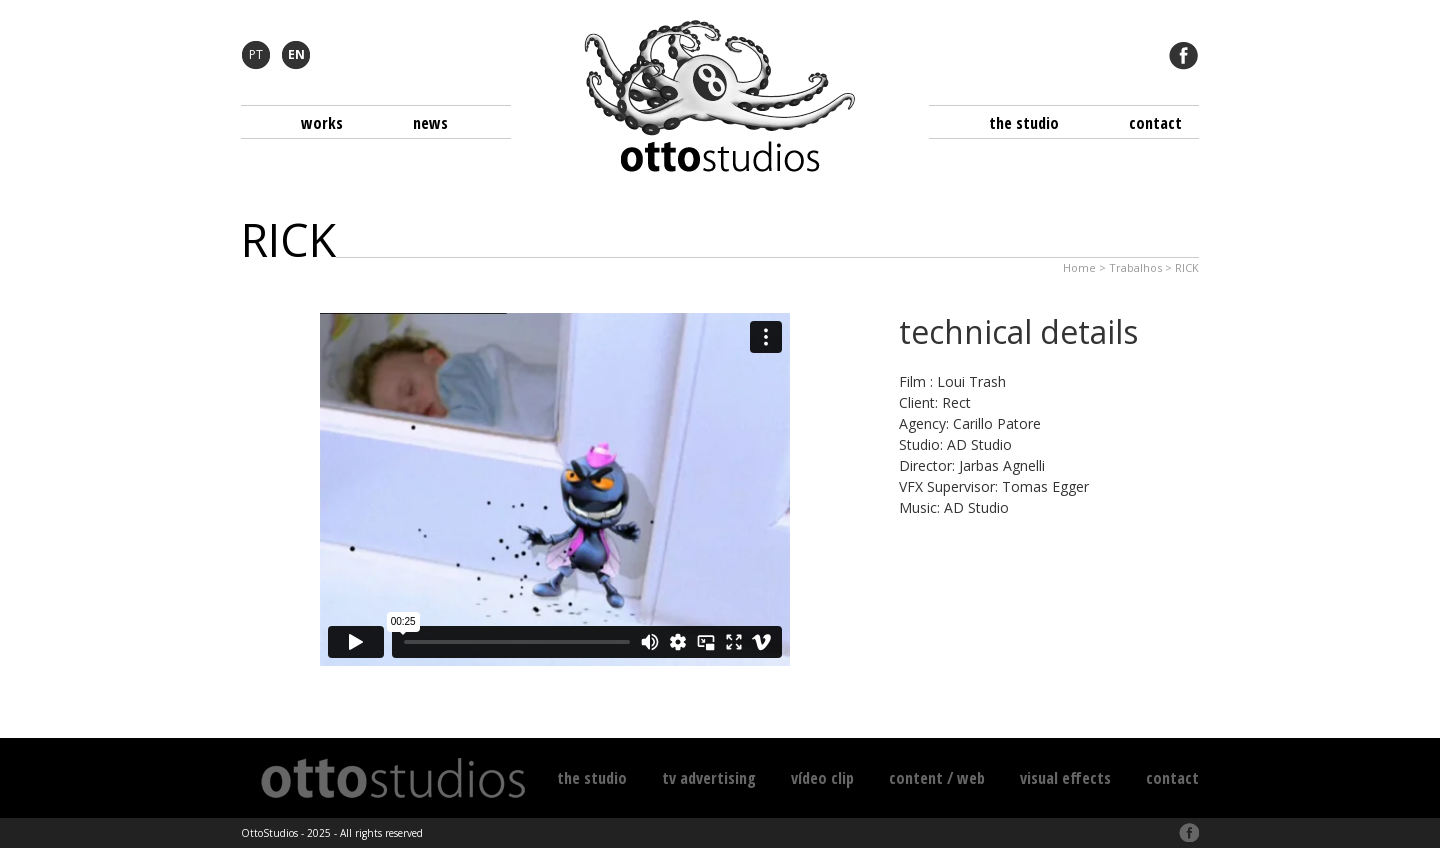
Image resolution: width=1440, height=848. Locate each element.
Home (1079, 267)
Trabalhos (1135, 267)
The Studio (1024, 123)
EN (296, 54)
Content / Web (937, 778)
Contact (1155, 123)
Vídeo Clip (822, 778)
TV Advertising (709, 778)
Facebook (1184, 55)
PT (256, 54)
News (430, 123)
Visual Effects (1065, 778)
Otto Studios (720, 96)
